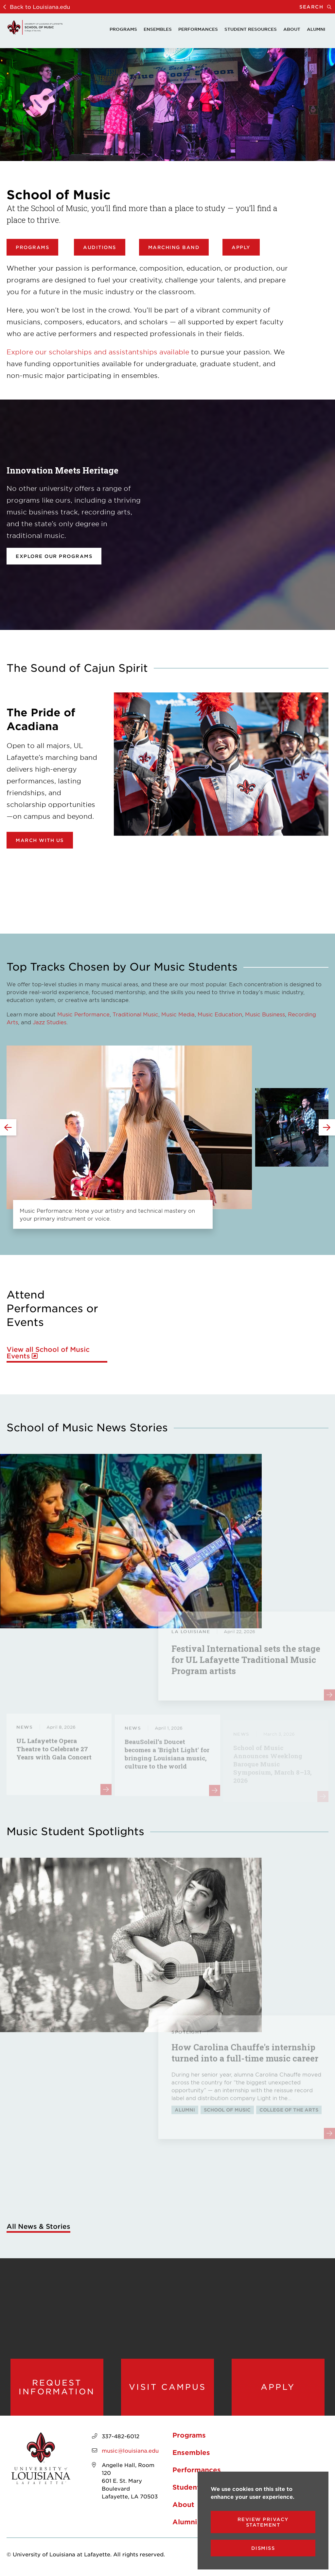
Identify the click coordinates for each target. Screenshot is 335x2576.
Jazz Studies (49, 1022)
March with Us (40, 840)
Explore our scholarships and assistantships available (98, 352)
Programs (123, 29)
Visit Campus (167, 2386)
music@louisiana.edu (130, 2450)
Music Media (178, 1014)
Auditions (99, 247)
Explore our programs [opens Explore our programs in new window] (54, 556)
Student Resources (250, 29)
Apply (241, 247)
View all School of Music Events (48, 1352)
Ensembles (158, 29)
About (291, 29)
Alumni (316, 29)
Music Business (265, 1014)
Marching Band (174, 247)
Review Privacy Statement (263, 2522)
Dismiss (263, 2548)
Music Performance (83, 1014)
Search (317, 6)
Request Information (57, 2387)
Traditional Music (135, 1014)
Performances (198, 29)
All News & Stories (38, 2226)
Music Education (220, 1014)
